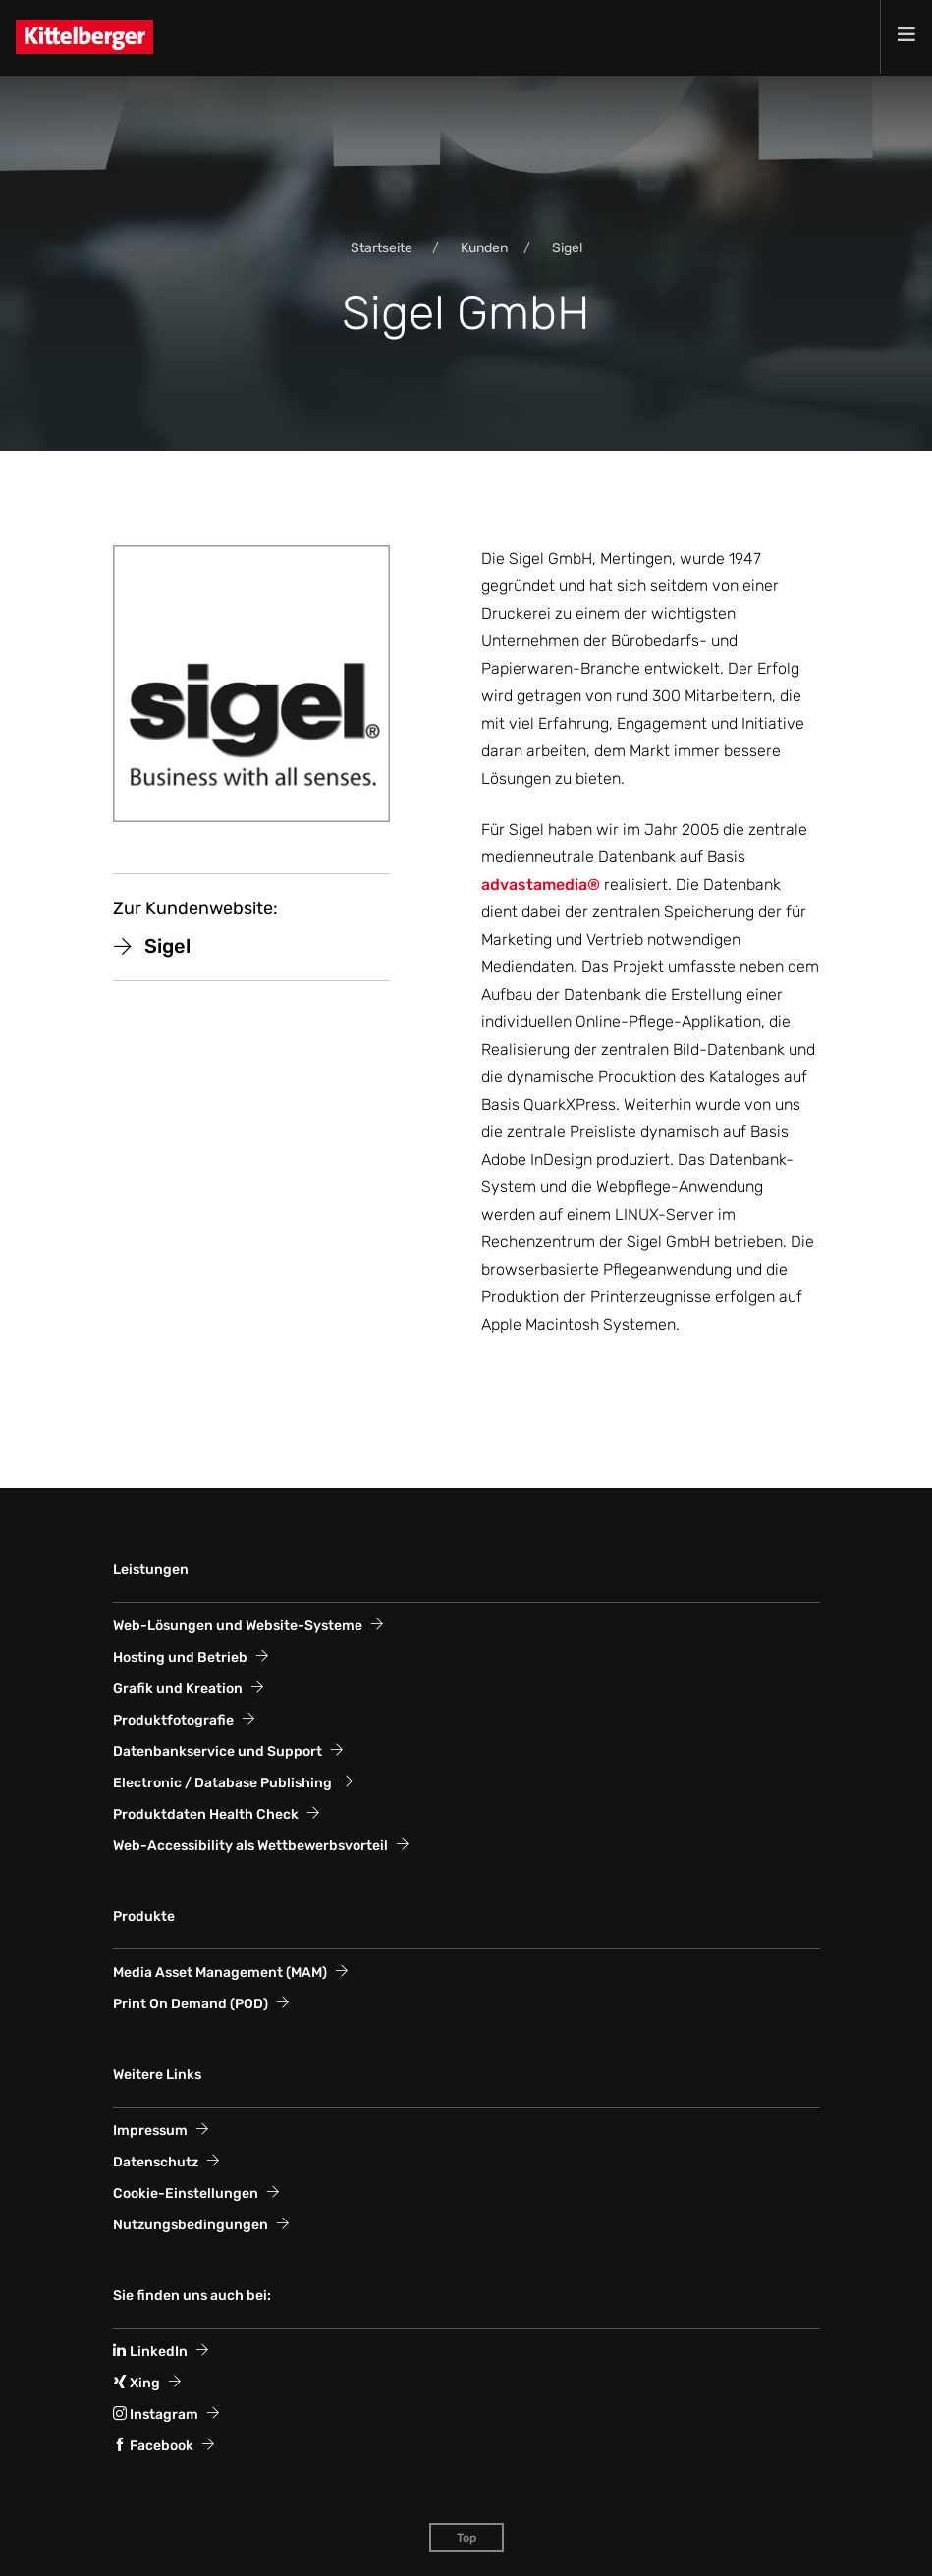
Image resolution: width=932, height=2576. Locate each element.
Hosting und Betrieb (180, 1657)
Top (466, 2538)
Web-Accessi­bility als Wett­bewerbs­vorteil (250, 1845)
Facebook (153, 2446)
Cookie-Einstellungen (185, 2193)
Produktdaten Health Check (206, 1814)
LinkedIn (150, 2351)
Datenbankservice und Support (217, 1751)
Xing (136, 2383)
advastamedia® (540, 884)
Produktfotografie (173, 1720)
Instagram (155, 2414)
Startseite (381, 248)
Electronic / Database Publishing (222, 1783)
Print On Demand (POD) (190, 2004)
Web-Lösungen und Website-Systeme (237, 1625)
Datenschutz (155, 2162)
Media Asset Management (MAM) (220, 1972)
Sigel (567, 248)
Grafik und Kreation (178, 1688)
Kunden (484, 248)
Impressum (150, 2130)
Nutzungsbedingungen (190, 2225)
